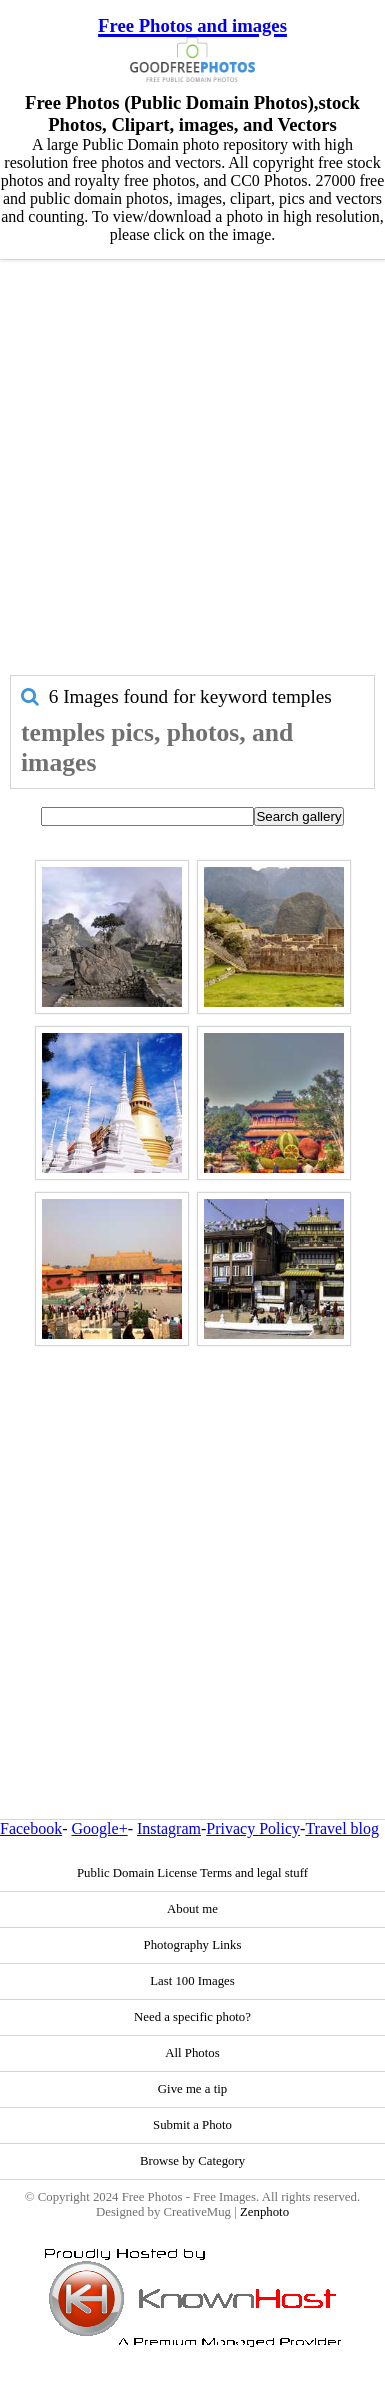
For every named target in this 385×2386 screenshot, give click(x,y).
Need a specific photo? (192, 2017)
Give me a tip (192, 2089)
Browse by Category (192, 2161)
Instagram (169, 1828)
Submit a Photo (192, 2125)
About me (192, 1909)
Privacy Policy (253, 1828)
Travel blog (342, 1828)
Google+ (100, 1828)
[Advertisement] (187, 477)
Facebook (31, 1828)
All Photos (192, 2053)
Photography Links (193, 1945)
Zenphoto (264, 2212)
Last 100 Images (192, 1981)
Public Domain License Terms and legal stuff (192, 1873)
